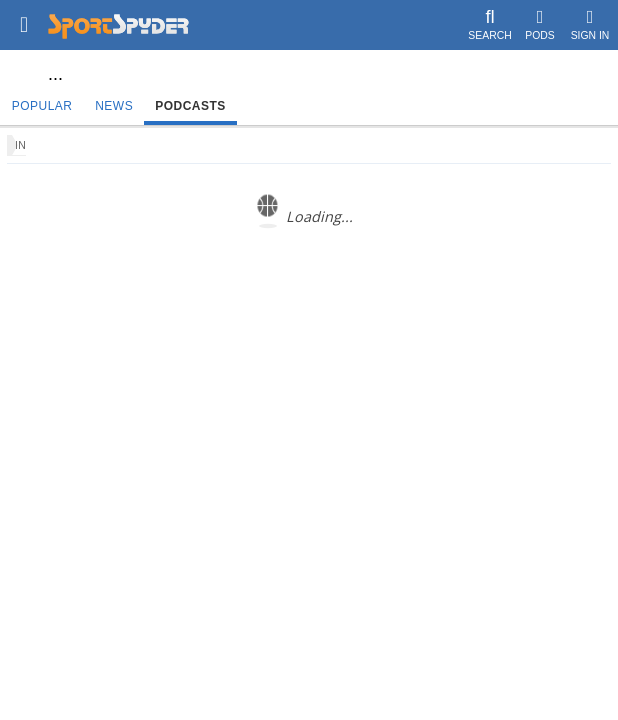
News (114, 106)
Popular (42, 106)
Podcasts (190, 106)
